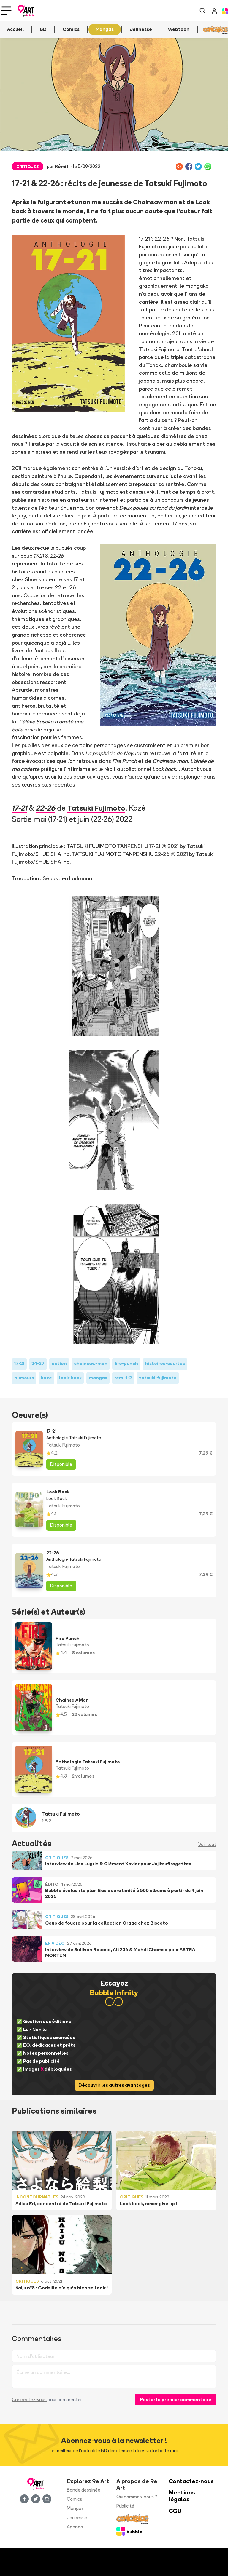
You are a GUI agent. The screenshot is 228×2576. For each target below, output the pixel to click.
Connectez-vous (29, 2399)
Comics (74, 2499)
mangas (98, 1377)
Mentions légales (182, 2496)
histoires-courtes (165, 1363)
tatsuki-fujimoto (158, 1377)
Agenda (75, 2526)
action (59, 1363)
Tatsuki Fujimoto (100, 807)
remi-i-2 (123, 1377)
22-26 (47, 807)
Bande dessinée (83, 2490)
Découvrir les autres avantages (114, 2085)
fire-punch (126, 1363)
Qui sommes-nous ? (136, 2497)
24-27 (38, 1363)
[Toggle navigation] (6, 10)
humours (24, 1377)
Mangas (75, 2508)
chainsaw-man (90, 1363)
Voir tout (207, 1844)
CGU (175, 2511)
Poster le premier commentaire (175, 2399)
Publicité (125, 2506)
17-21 (20, 807)
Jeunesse (77, 2517)
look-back (70, 1377)
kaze (46, 1377)
